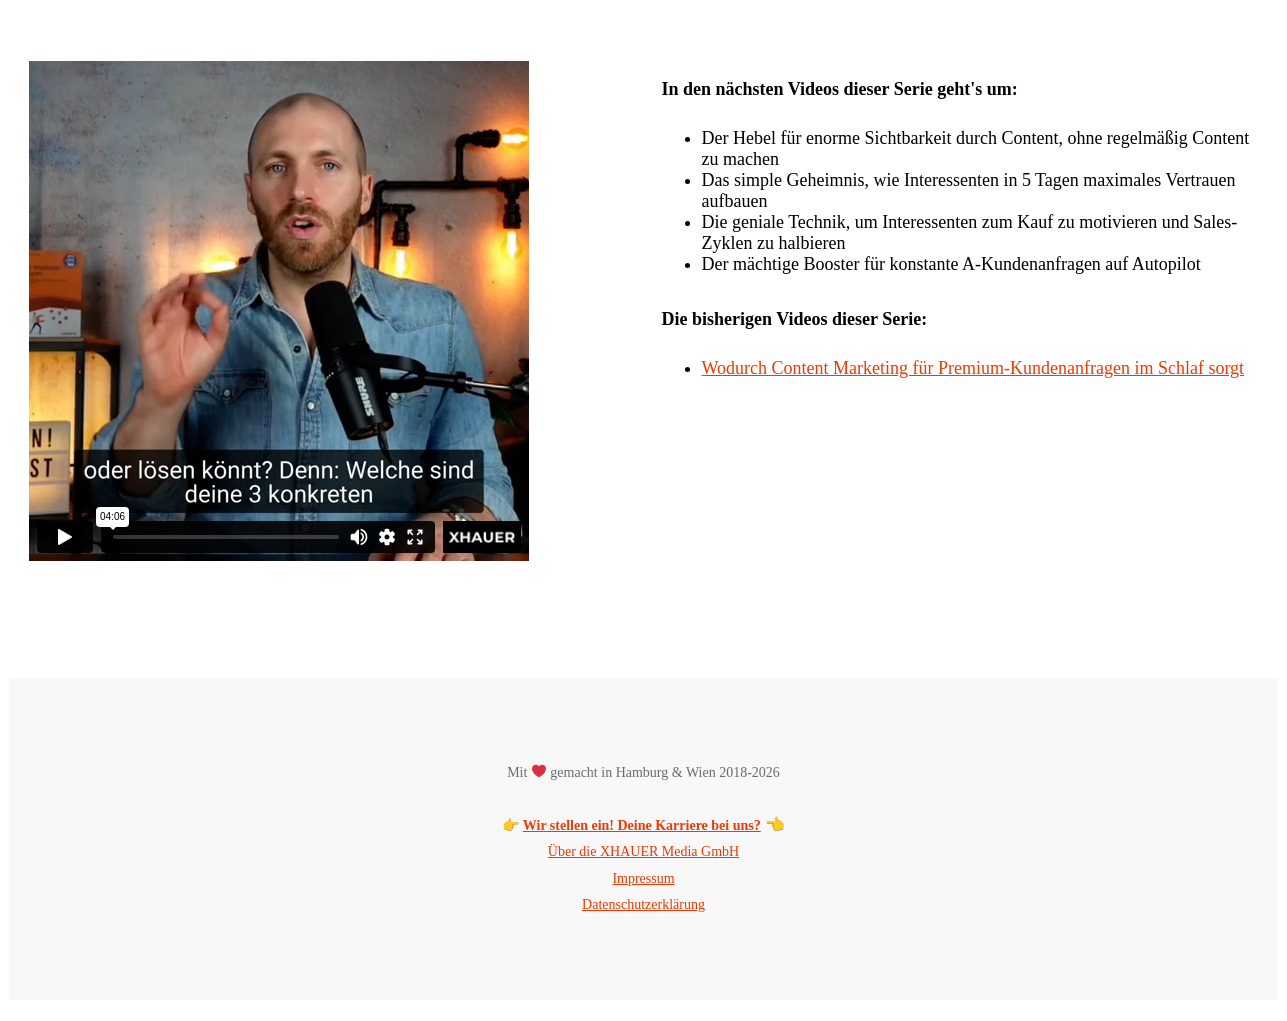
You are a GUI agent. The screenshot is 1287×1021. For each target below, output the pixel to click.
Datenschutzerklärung (643, 904)
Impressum (643, 878)
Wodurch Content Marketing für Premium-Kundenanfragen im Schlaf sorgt (973, 368)
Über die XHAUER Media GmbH (643, 851)
